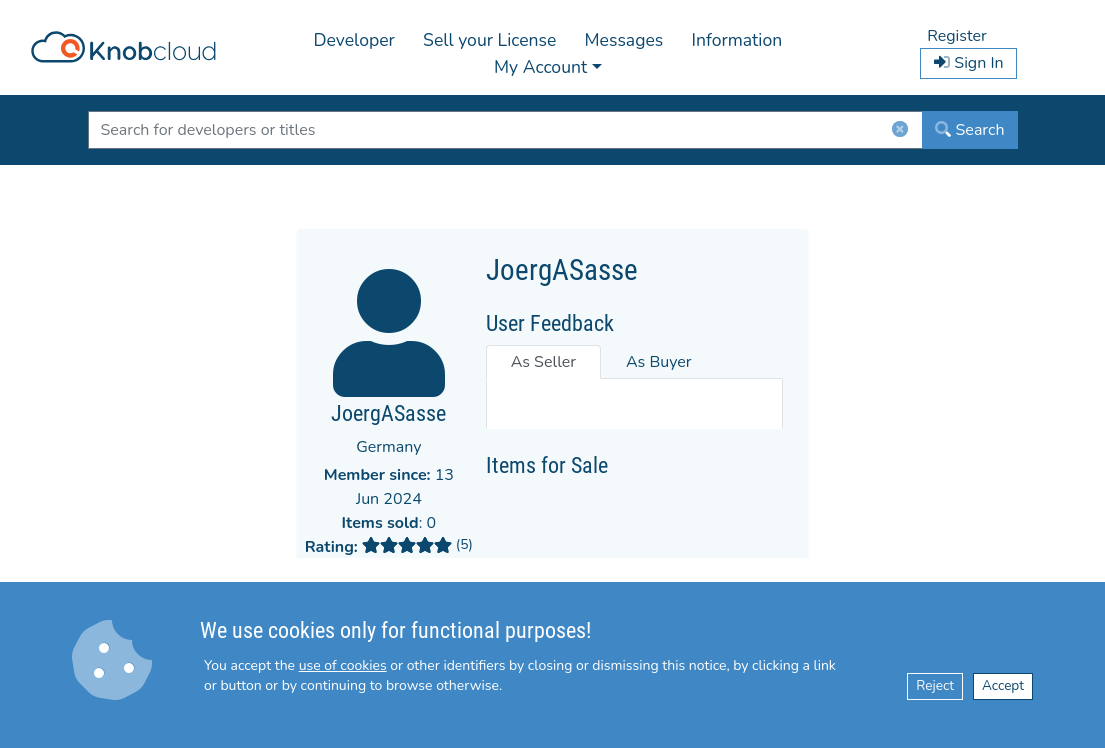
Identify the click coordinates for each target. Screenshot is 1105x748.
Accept (1003, 685)
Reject (935, 685)
